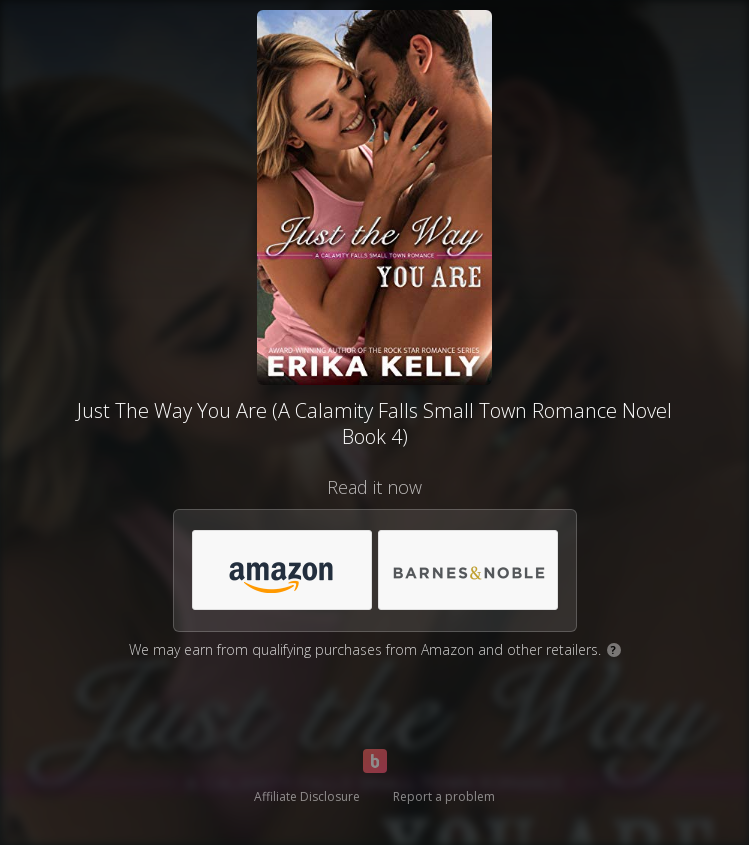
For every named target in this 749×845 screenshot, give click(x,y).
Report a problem (444, 796)
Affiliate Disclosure (307, 796)
